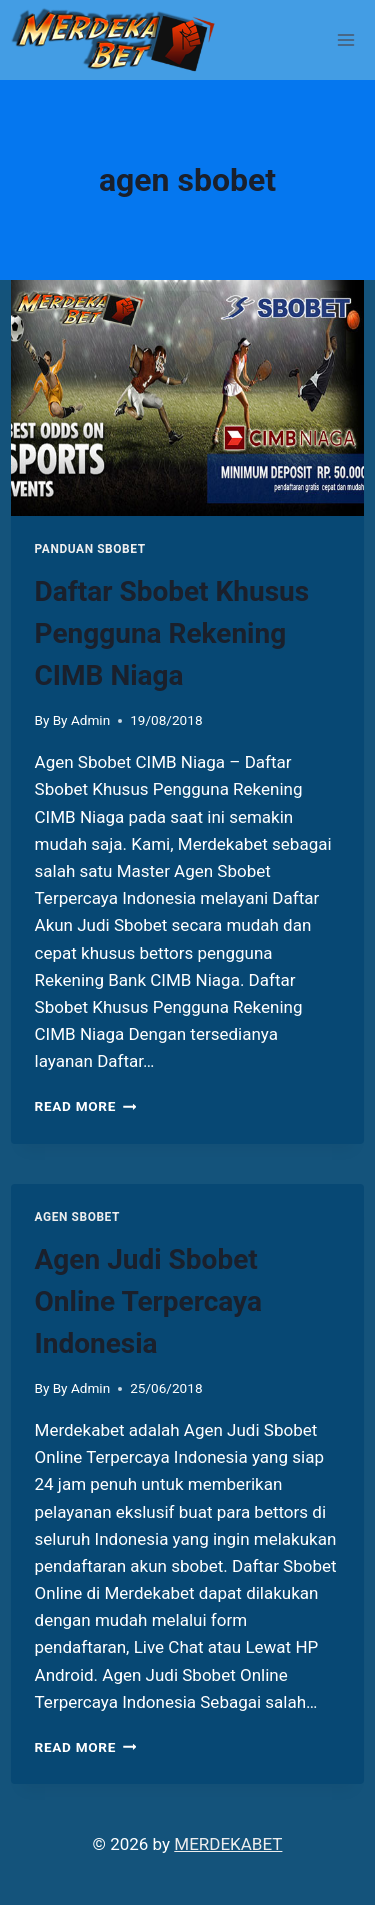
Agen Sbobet (77, 1217)
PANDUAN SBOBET (90, 549)
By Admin (82, 720)
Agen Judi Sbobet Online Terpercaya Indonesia (148, 1301)
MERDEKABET (228, 1844)
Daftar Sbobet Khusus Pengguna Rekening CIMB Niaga (172, 633)
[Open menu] (346, 39)
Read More (86, 1106)
